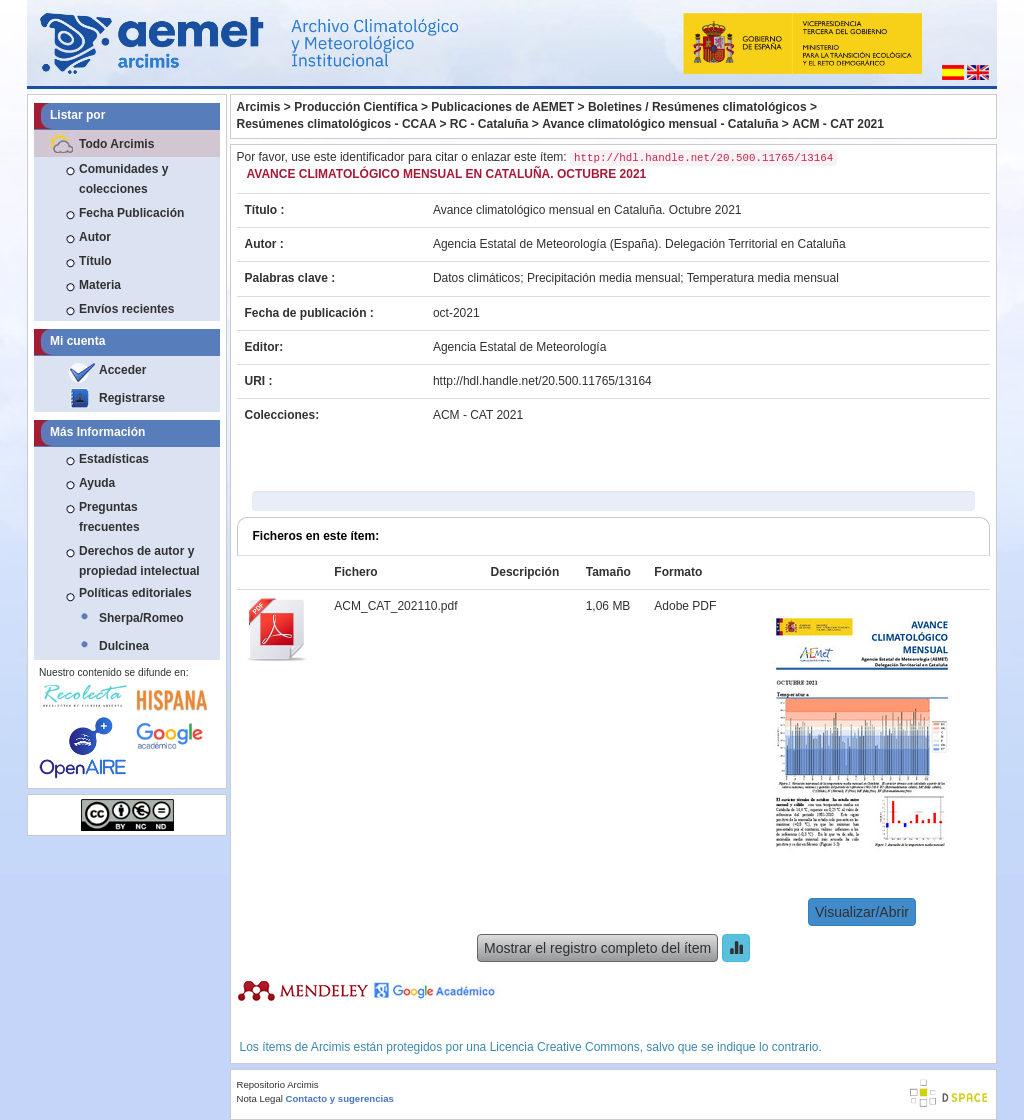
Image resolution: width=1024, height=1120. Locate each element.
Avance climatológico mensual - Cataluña (660, 124)
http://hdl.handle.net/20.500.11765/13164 (542, 381)
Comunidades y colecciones (123, 179)
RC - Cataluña (489, 124)
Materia (100, 285)
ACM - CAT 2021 (838, 124)
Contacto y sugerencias (340, 1098)
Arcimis (259, 107)
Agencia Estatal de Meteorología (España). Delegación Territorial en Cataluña (639, 244)
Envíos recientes (126, 309)
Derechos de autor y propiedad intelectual (139, 561)
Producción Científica (355, 107)
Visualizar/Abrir (862, 912)
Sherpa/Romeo (141, 618)
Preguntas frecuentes (109, 517)
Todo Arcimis (116, 144)
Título (95, 261)
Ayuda (97, 483)
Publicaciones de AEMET (502, 107)
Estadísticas (114, 459)
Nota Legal (260, 1098)
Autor (95, 237)
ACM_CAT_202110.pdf (395, 606)
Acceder (122, 370)
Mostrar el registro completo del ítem (597, 948)
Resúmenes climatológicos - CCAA (337, 124)
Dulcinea (124, 646)
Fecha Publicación (131, 213)
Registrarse (132, 398)
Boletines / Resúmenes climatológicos (697, 107)
